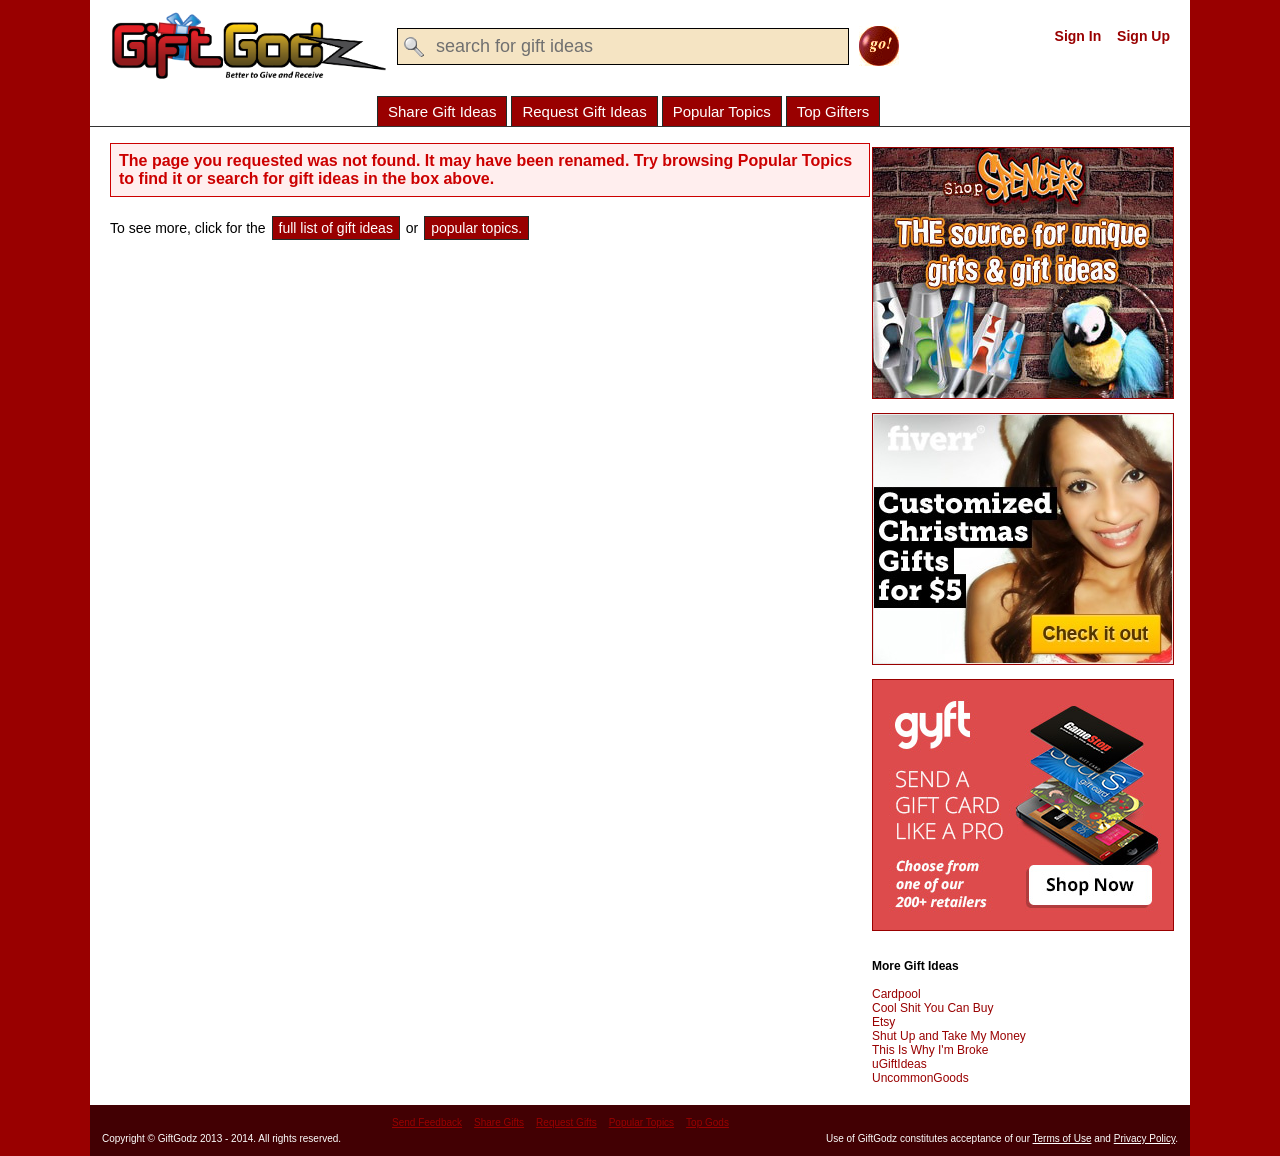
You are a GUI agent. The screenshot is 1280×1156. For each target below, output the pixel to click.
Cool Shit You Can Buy (932, 1008)
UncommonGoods (920, 1078)
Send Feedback (427, 1122)
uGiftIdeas (899, 1064)
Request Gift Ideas (584, 111)
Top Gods (707, 1122)
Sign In (1078, 36)
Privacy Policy (1145, 1138)
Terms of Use (1062, 1138)
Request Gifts (566, 1122)
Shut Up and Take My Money (949, 1036)
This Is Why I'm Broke (930, 1050)
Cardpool (896, 994)
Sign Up (1143, 36)
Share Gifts (499, 1122)
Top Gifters (833, 111)
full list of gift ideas (336, 228)
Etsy (883, 1022)
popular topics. (476, 228)
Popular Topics (722, 111)
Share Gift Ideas (442, 111)
